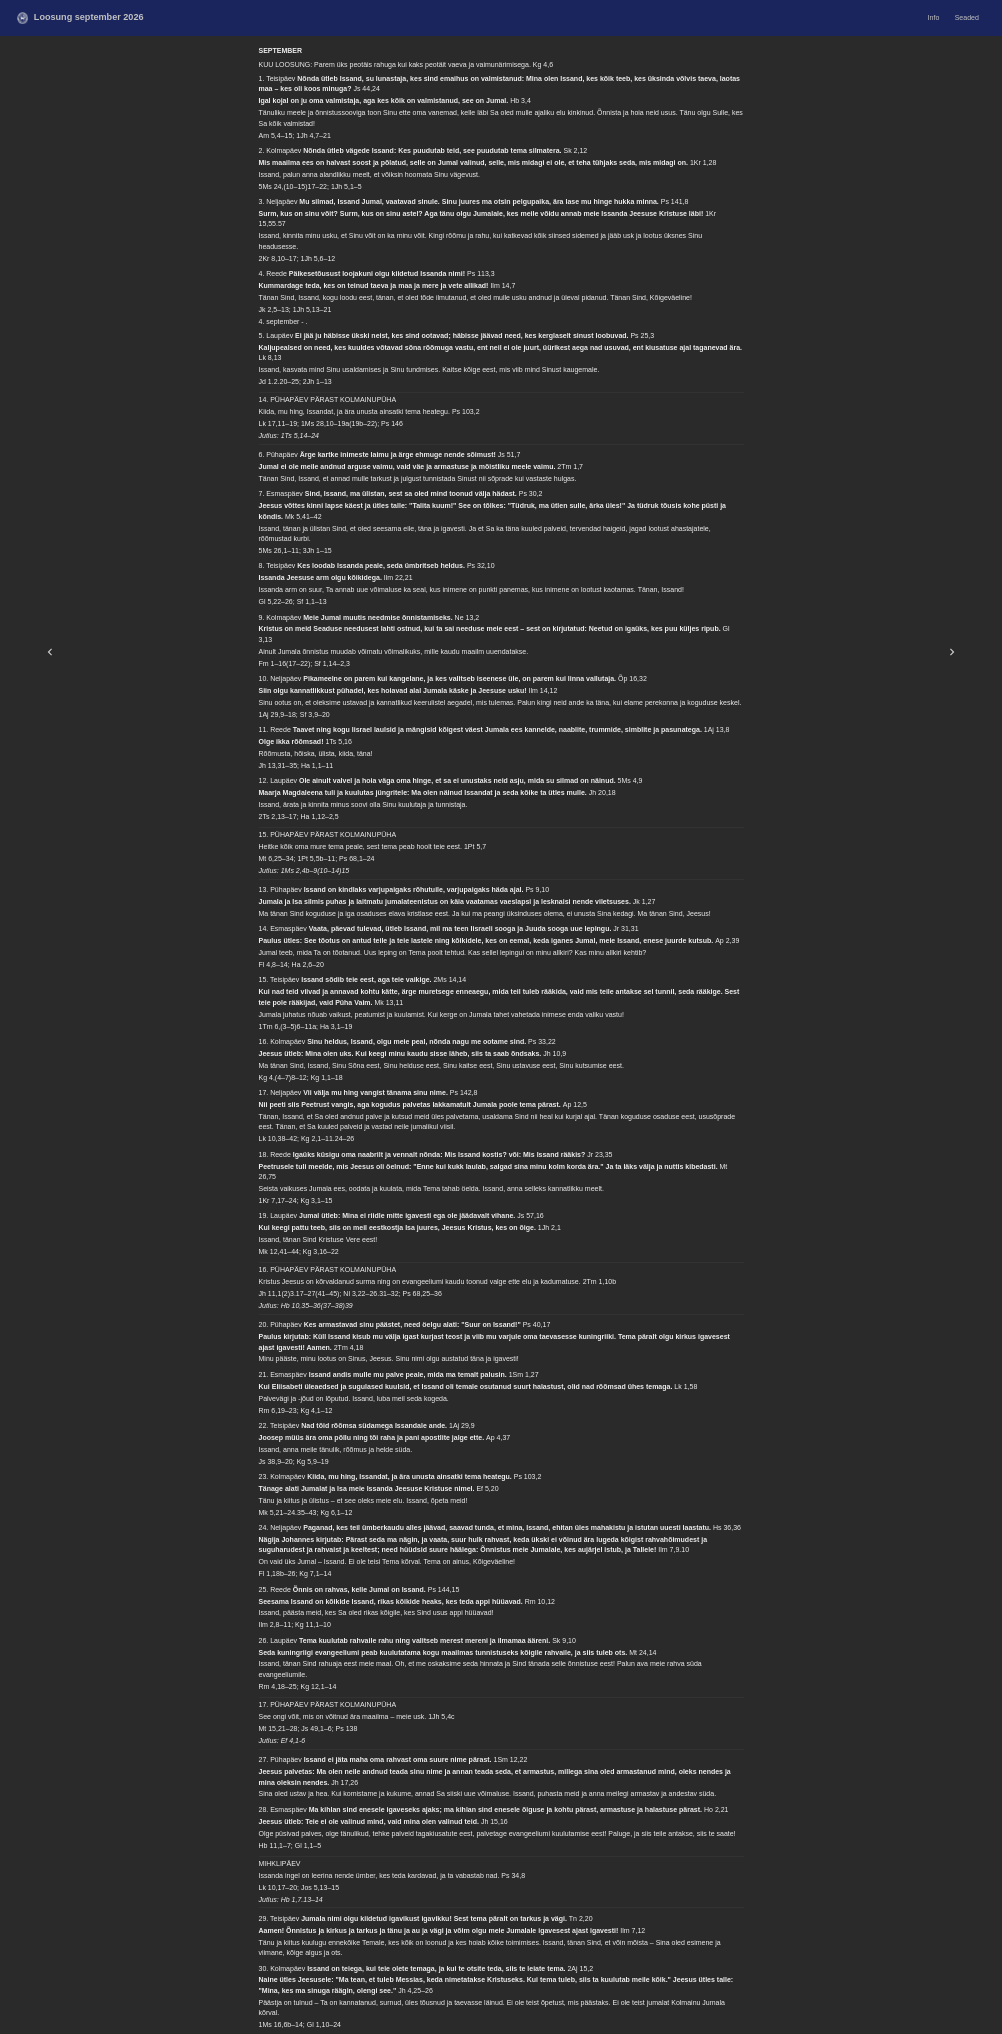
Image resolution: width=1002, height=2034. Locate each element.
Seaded (967, 17)
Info (934, 17)
